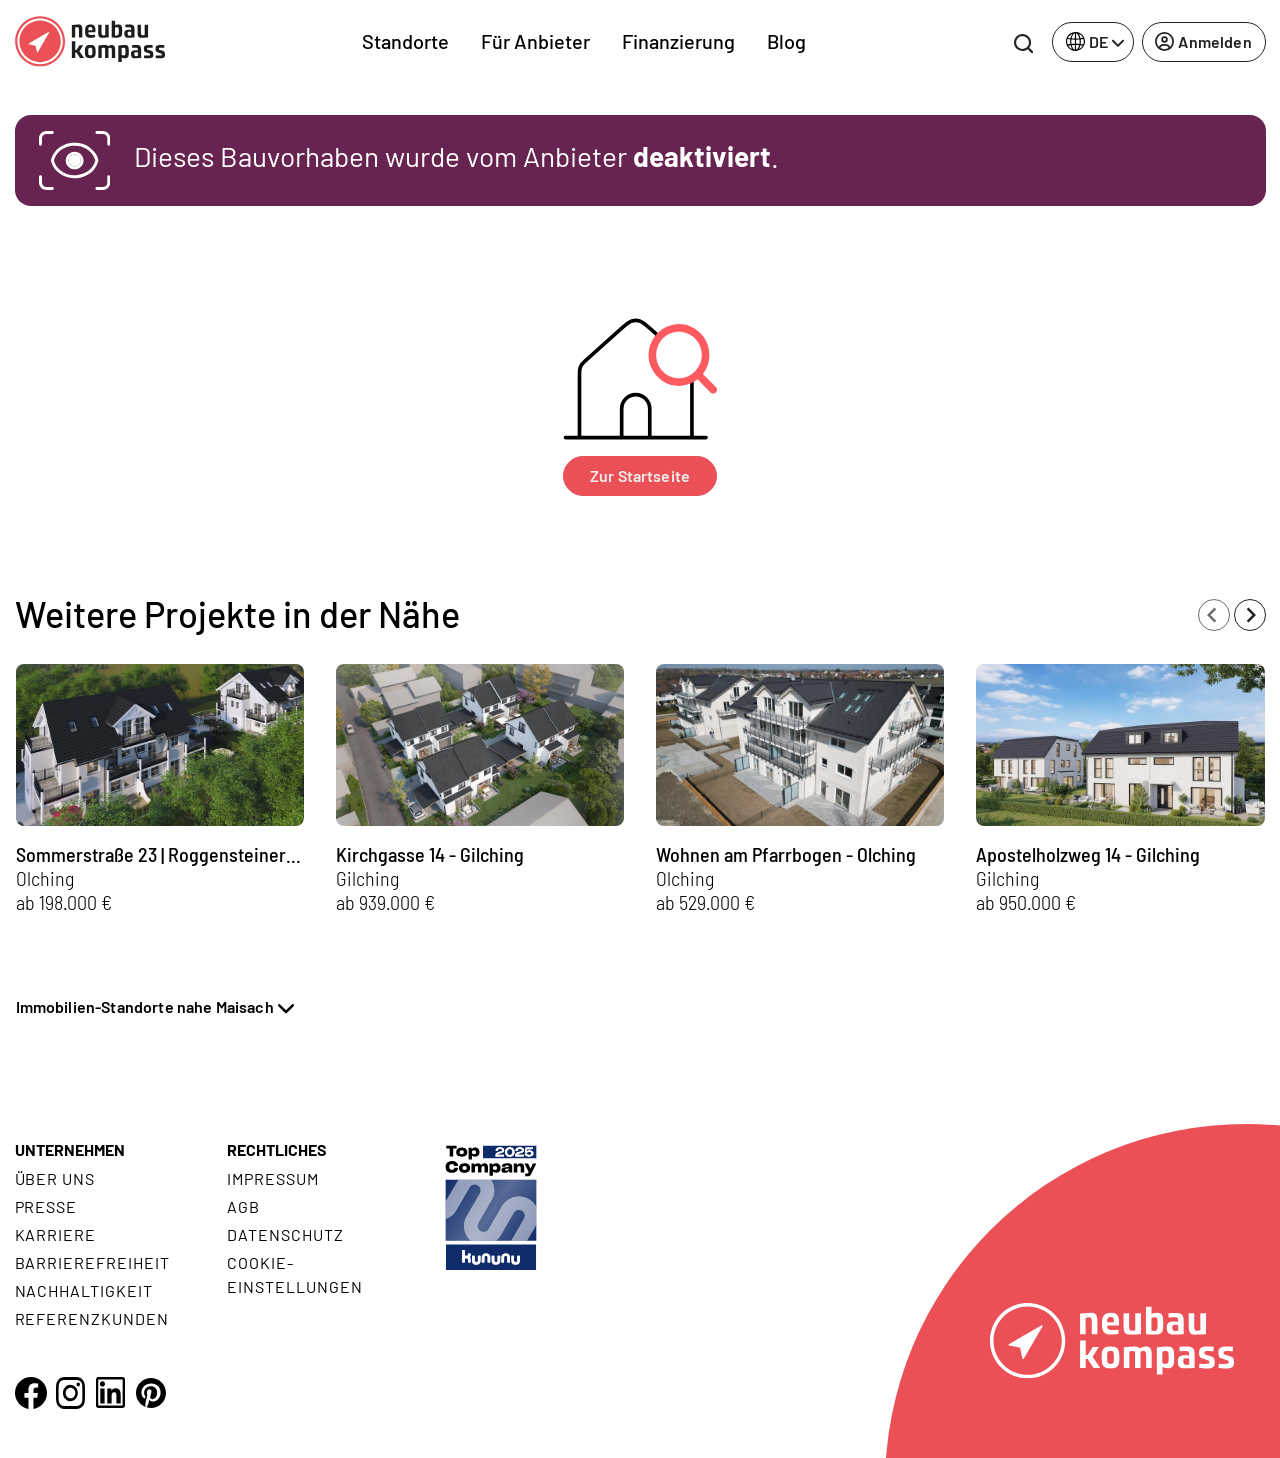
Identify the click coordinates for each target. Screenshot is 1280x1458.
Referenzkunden (92, 1318)
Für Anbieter (535, 41)
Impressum (273, 1178)
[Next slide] (1250, 615)
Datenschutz (285, 1234)
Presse (46, 1206)
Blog (786, 41)
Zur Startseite (640, 475)
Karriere (56, 1234)
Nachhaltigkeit (84, 1290)
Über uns (55, 1178)
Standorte (405, 41)
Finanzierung (678, 41)
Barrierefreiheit (92, 1262)
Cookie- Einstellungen (294, 1274)
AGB (243, 1206)
